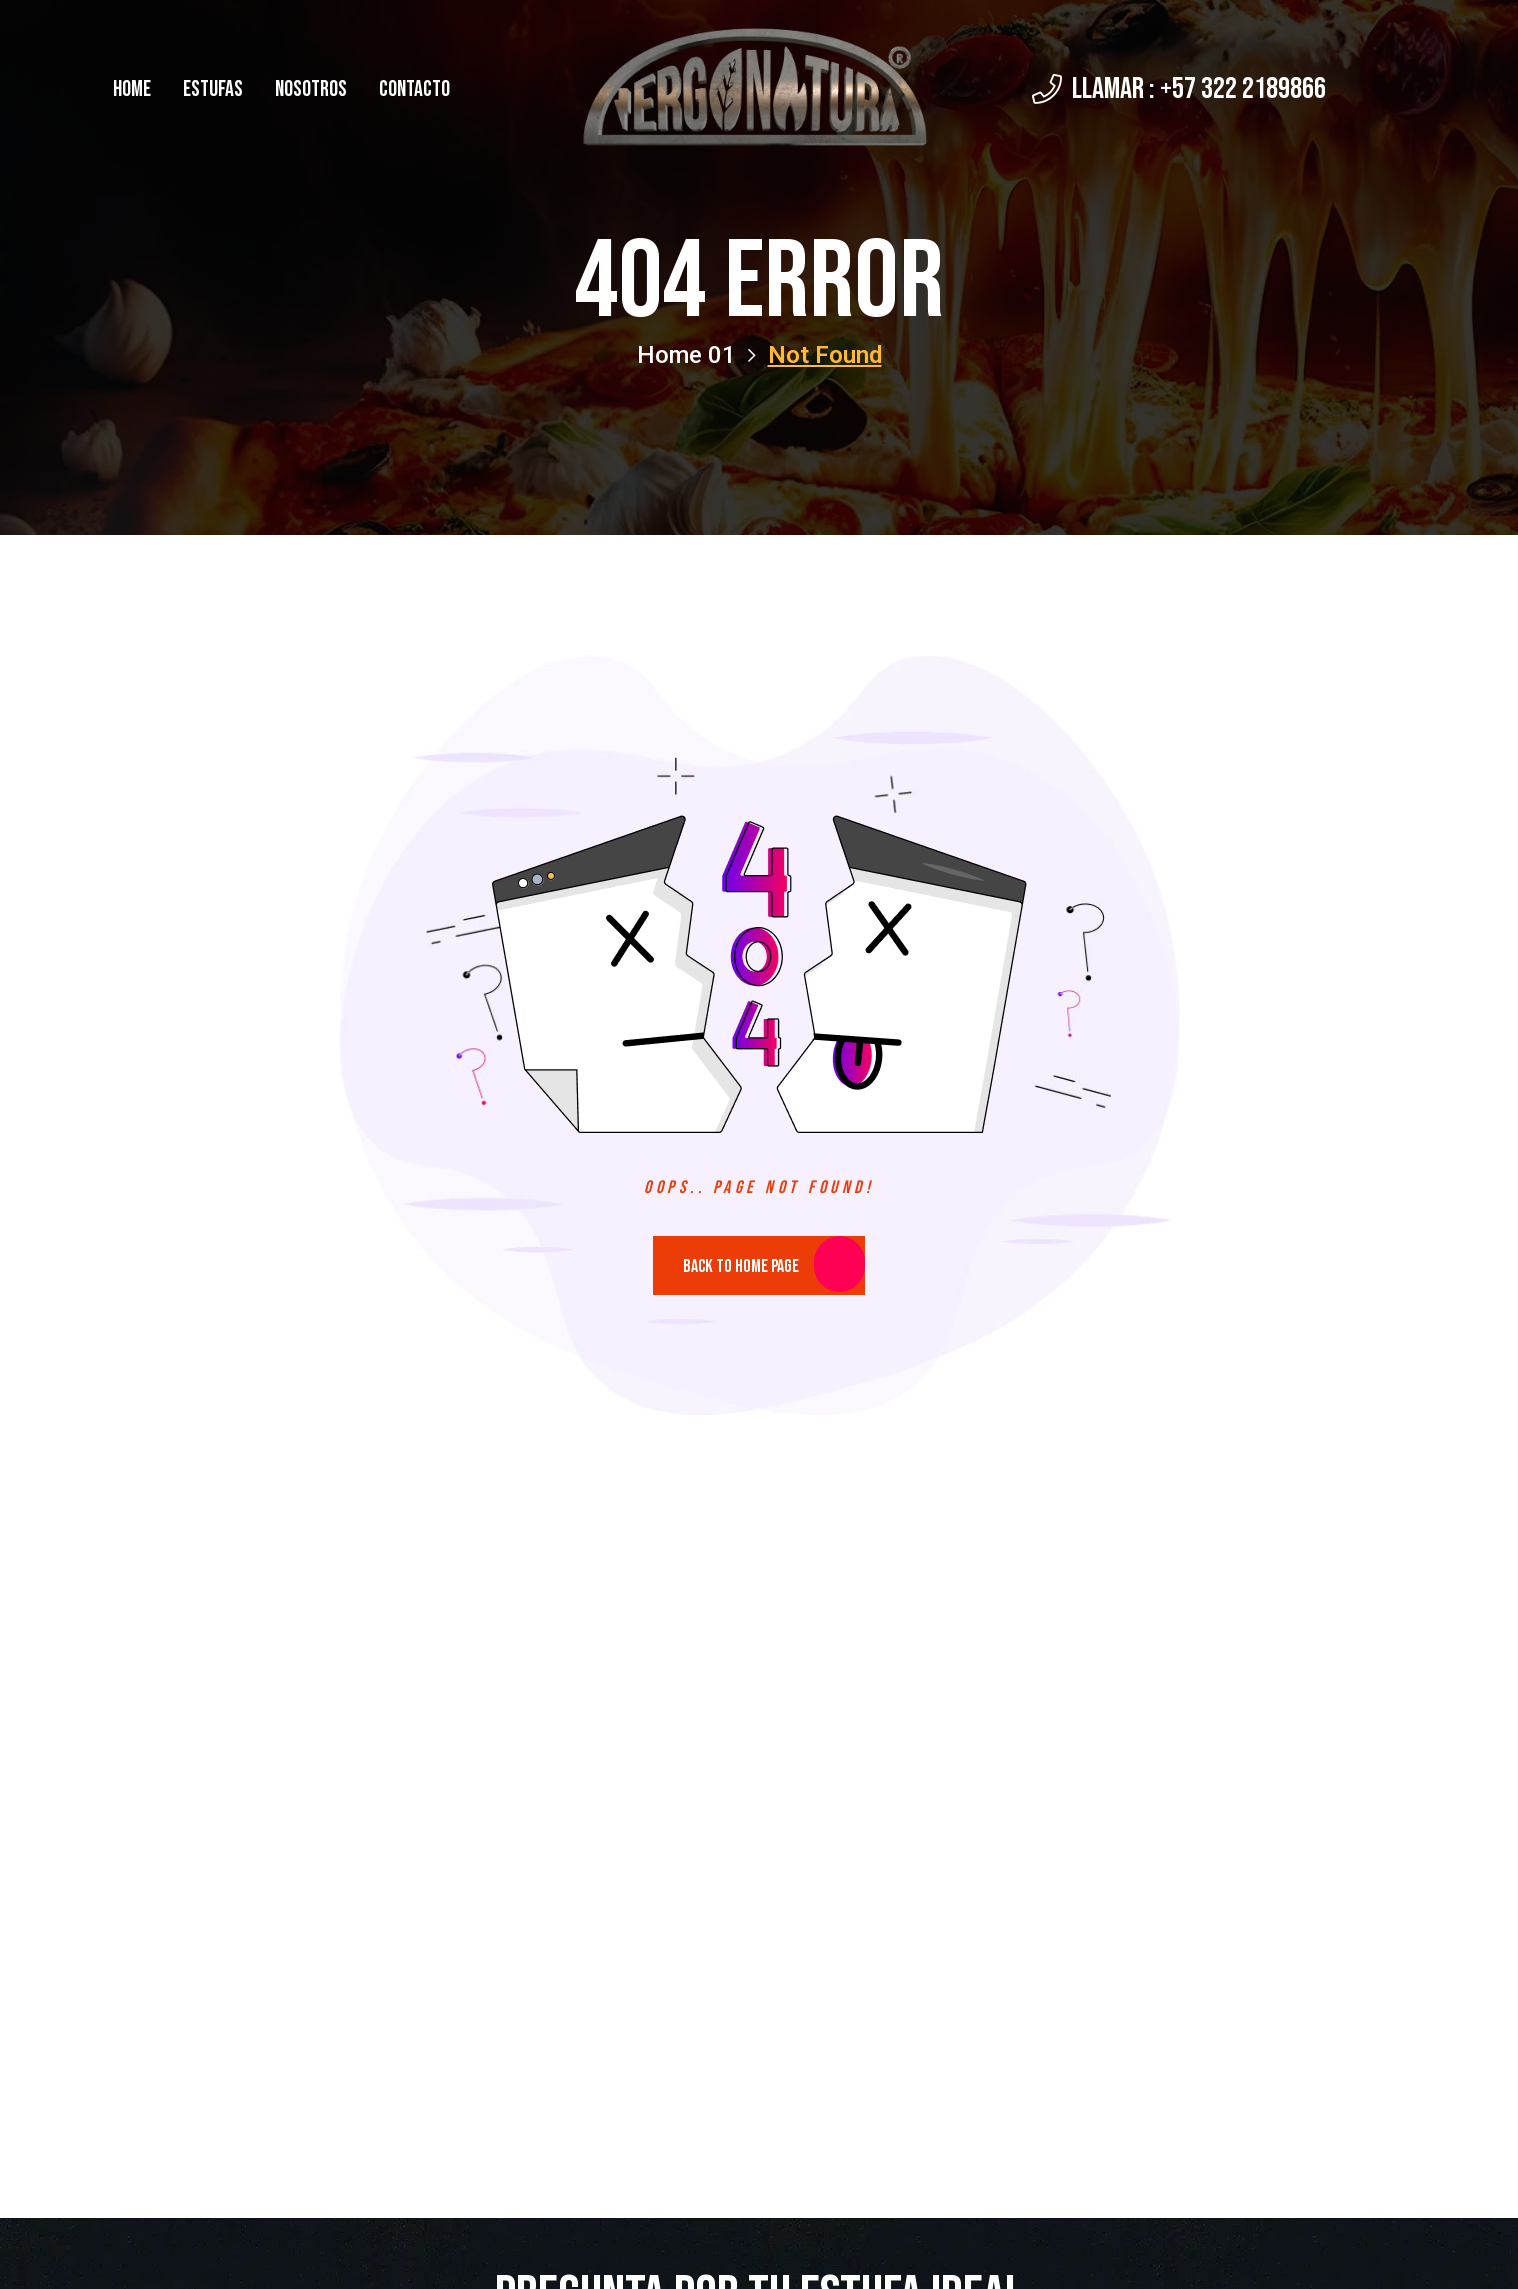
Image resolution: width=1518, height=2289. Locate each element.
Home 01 (696, 355)
